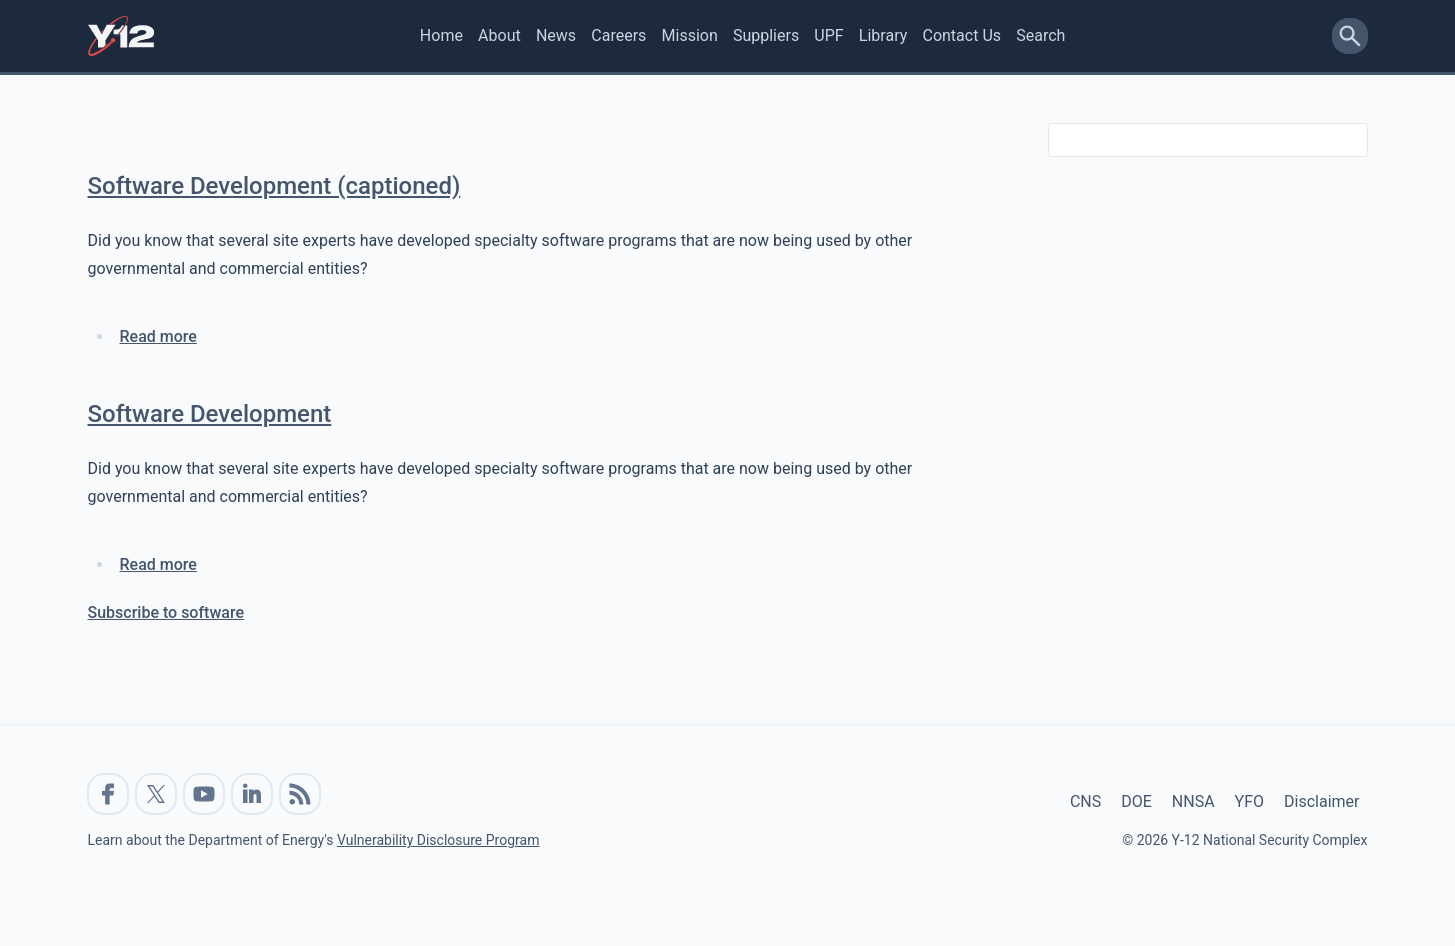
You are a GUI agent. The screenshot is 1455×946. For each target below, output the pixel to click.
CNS (1085, 801)
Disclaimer (1321, 801)
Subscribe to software (166, 612)
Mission (690, 35)
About (499, 35)
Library (883, 35)
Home (441, 35)
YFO (1249, 801)
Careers (618, 35)
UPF (828, 35)
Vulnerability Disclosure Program (438, 840)
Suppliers (766, 35)
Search (1040, 35)
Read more (158, 336)
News (556, 35)
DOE (1136, 801)
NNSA (1193, 801)
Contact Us (961, 35)
